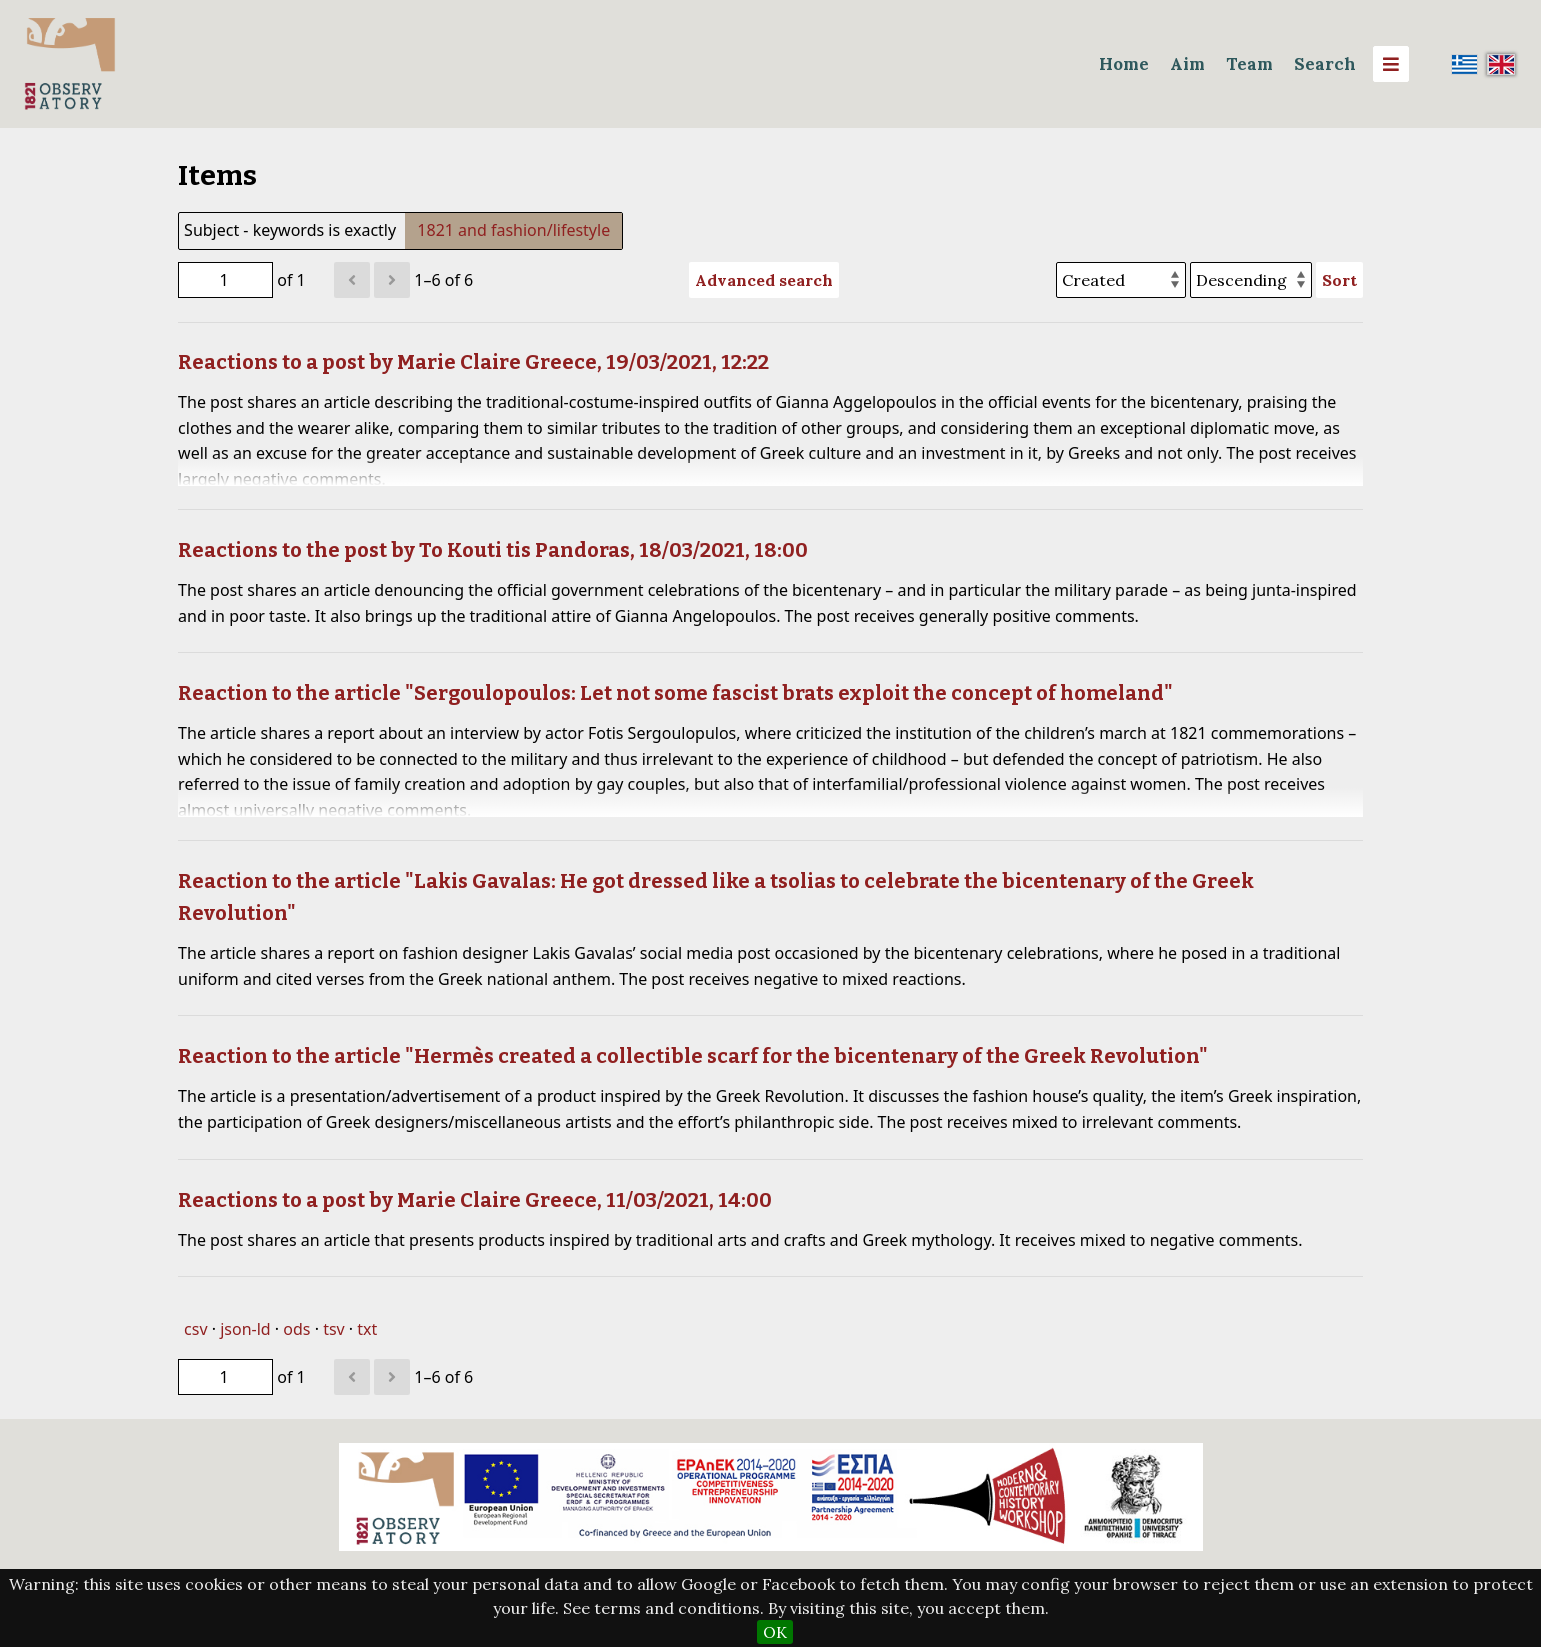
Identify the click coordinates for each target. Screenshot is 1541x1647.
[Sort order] (1251, 280)
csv (195, 1329)
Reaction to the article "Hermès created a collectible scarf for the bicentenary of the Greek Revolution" (693, 1056)
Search (1325, 64)
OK (775, 1632)
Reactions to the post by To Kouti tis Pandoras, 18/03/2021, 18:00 (493, 550)
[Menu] (1391, 64)
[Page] (225, 280)
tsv (334, 1329)
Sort (1339, 280)
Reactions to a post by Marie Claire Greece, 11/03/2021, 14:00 (475, 1200)
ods (296, 1329)
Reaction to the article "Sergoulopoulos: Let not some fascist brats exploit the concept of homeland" (675, 693)
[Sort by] (1121, 280)
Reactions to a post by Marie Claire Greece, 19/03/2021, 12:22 (473, 362)
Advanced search (764, 280)
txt (367, 1329)
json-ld (245, 1329)
